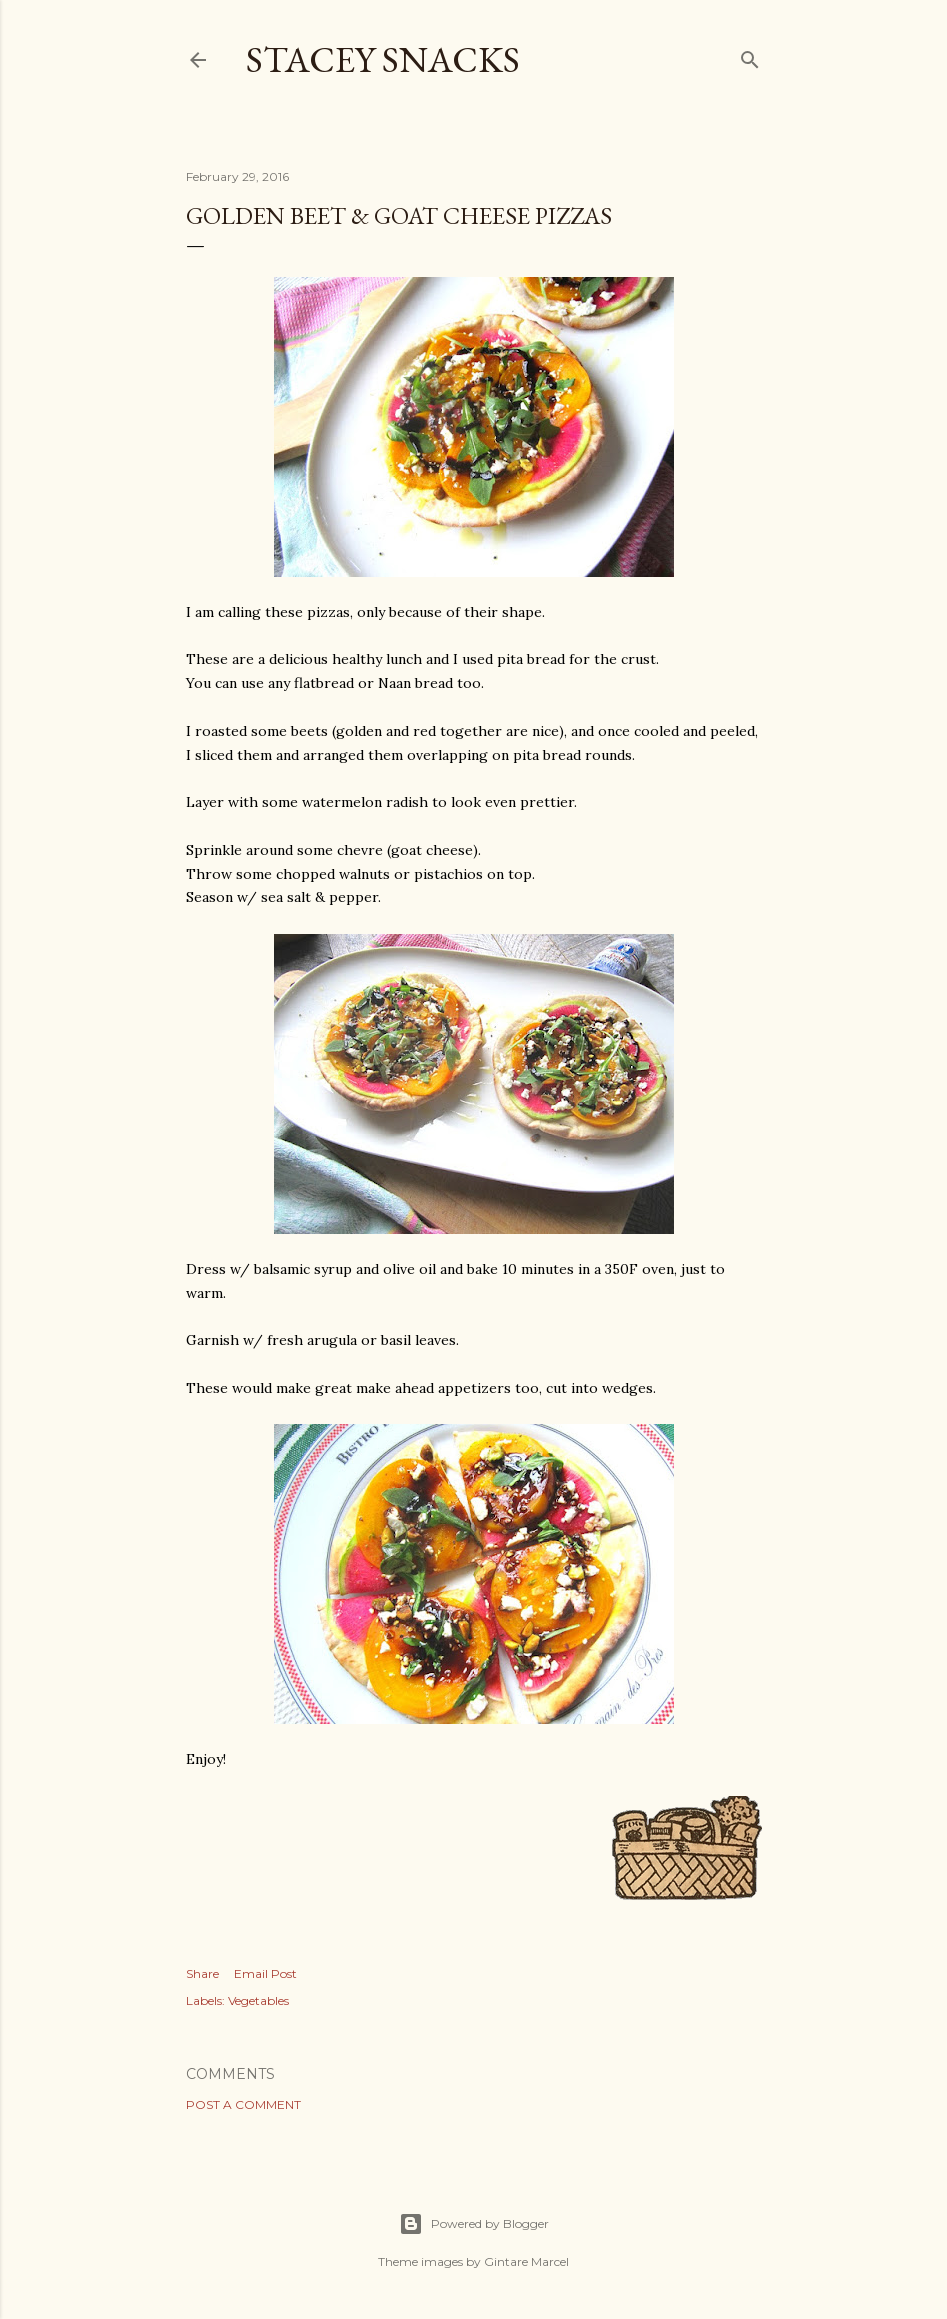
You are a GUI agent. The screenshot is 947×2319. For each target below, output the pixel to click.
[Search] (750, 55)
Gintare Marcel (526, 2261)
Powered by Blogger (474, 2224)
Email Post (265, 1973)
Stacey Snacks (383, 59)
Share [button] (202, 1973)
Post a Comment (243, 2104)
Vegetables (258, 2000)
